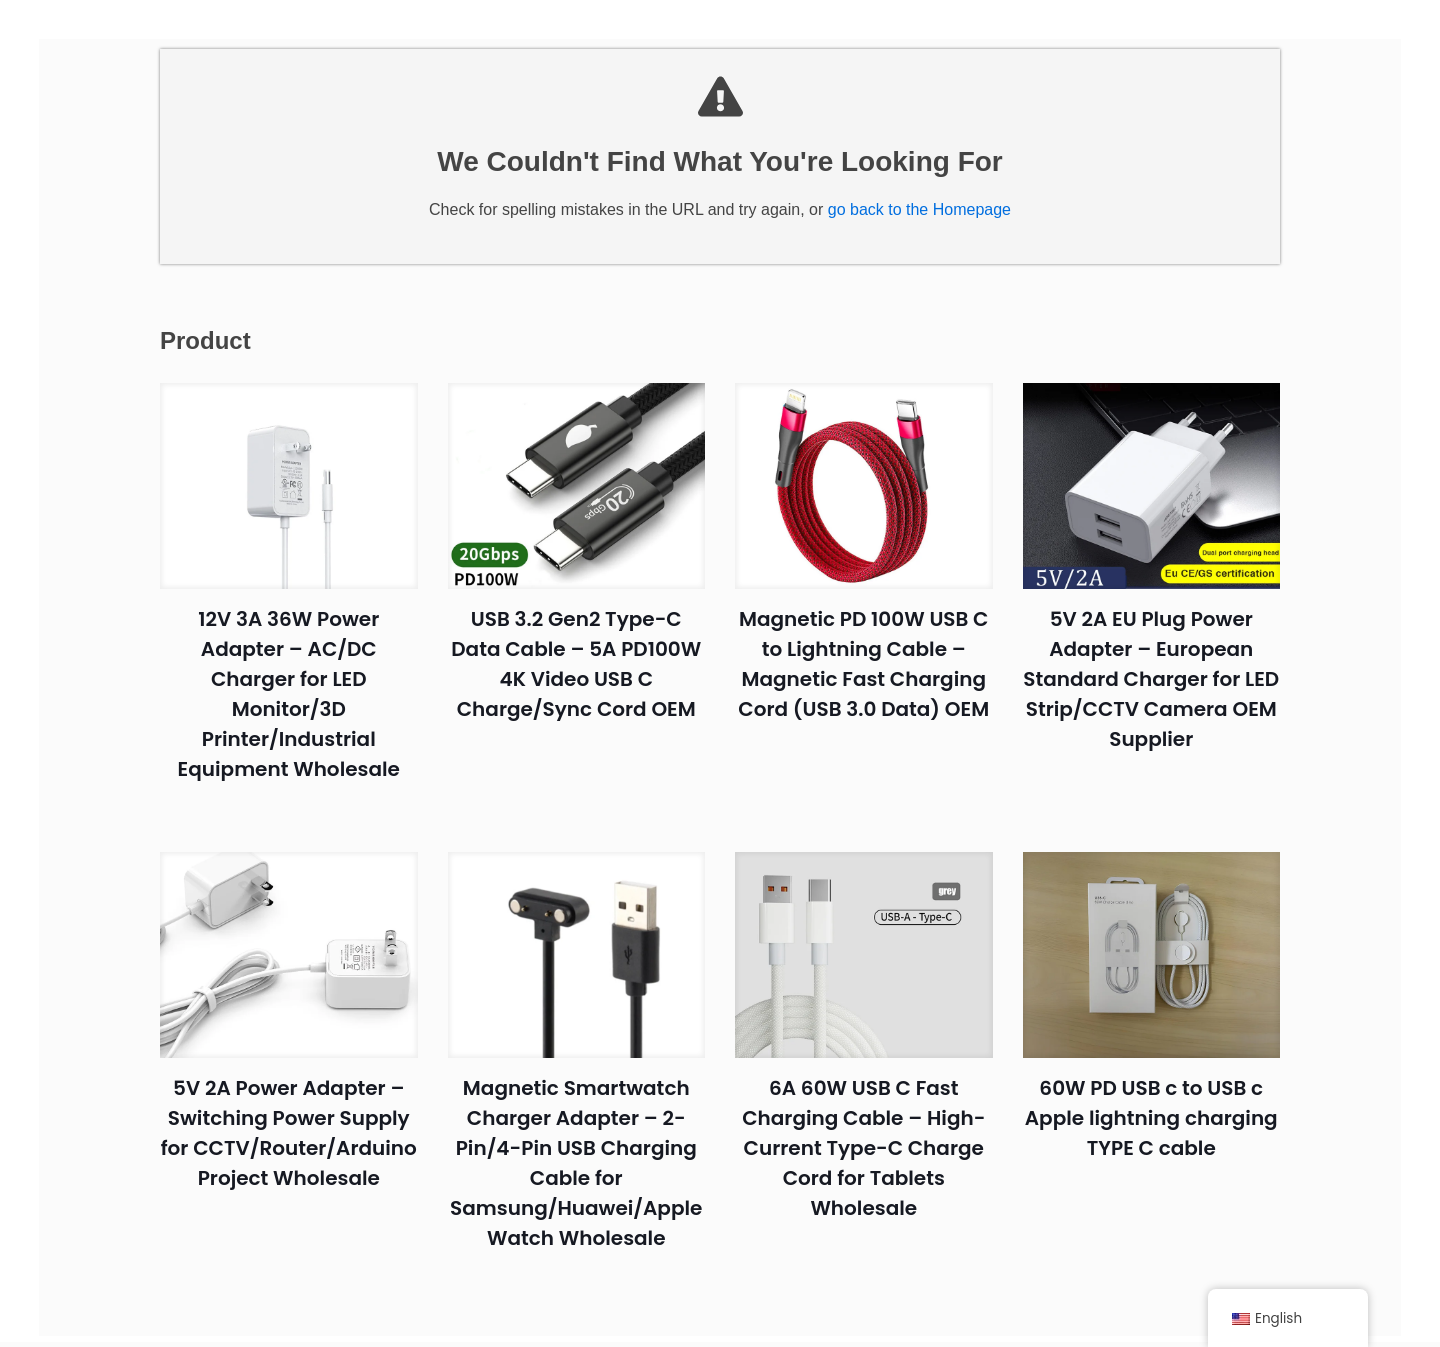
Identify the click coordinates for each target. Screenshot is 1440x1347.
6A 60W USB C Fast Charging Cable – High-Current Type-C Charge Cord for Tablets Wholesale (863, 1159)
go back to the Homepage (919, 220)
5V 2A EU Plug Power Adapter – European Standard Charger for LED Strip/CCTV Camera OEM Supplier (1151, 690)
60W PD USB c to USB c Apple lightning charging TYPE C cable (1151, 1129)
